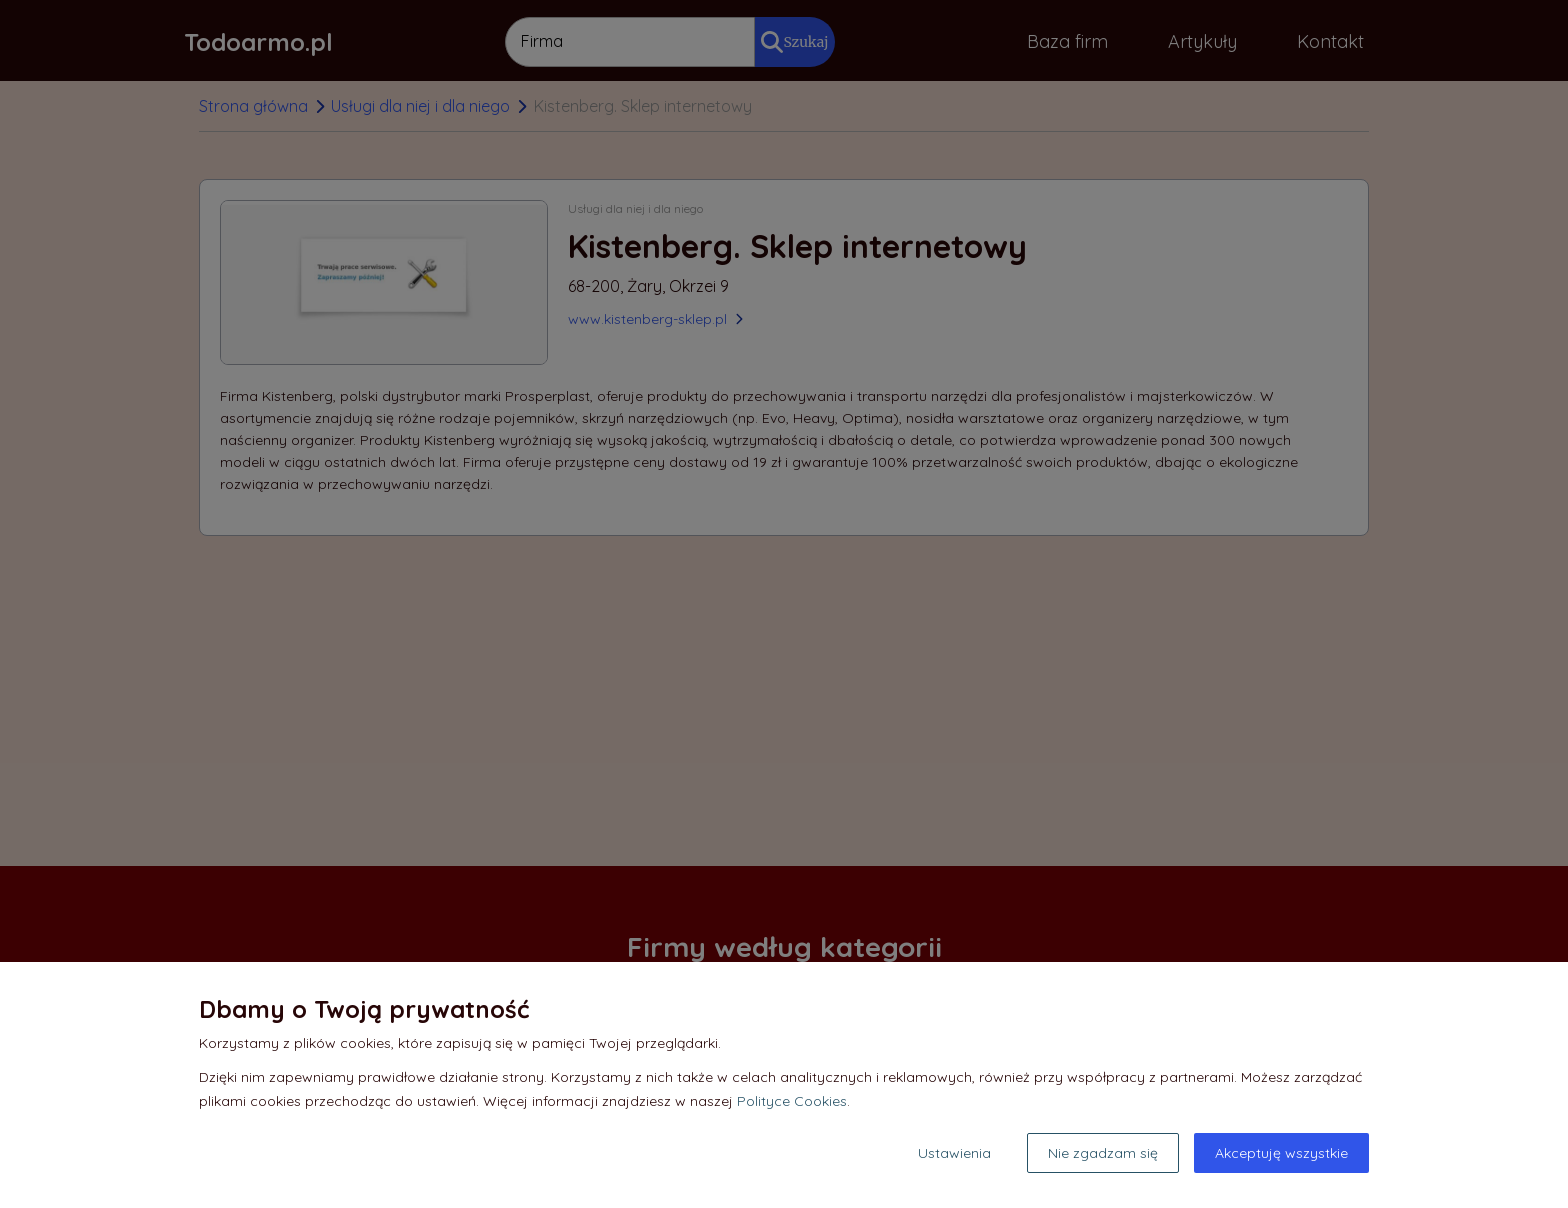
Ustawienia (954, 1153)
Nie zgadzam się (1103, 1153)
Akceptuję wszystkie (1281, 1153)
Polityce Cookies (792, 1101)
